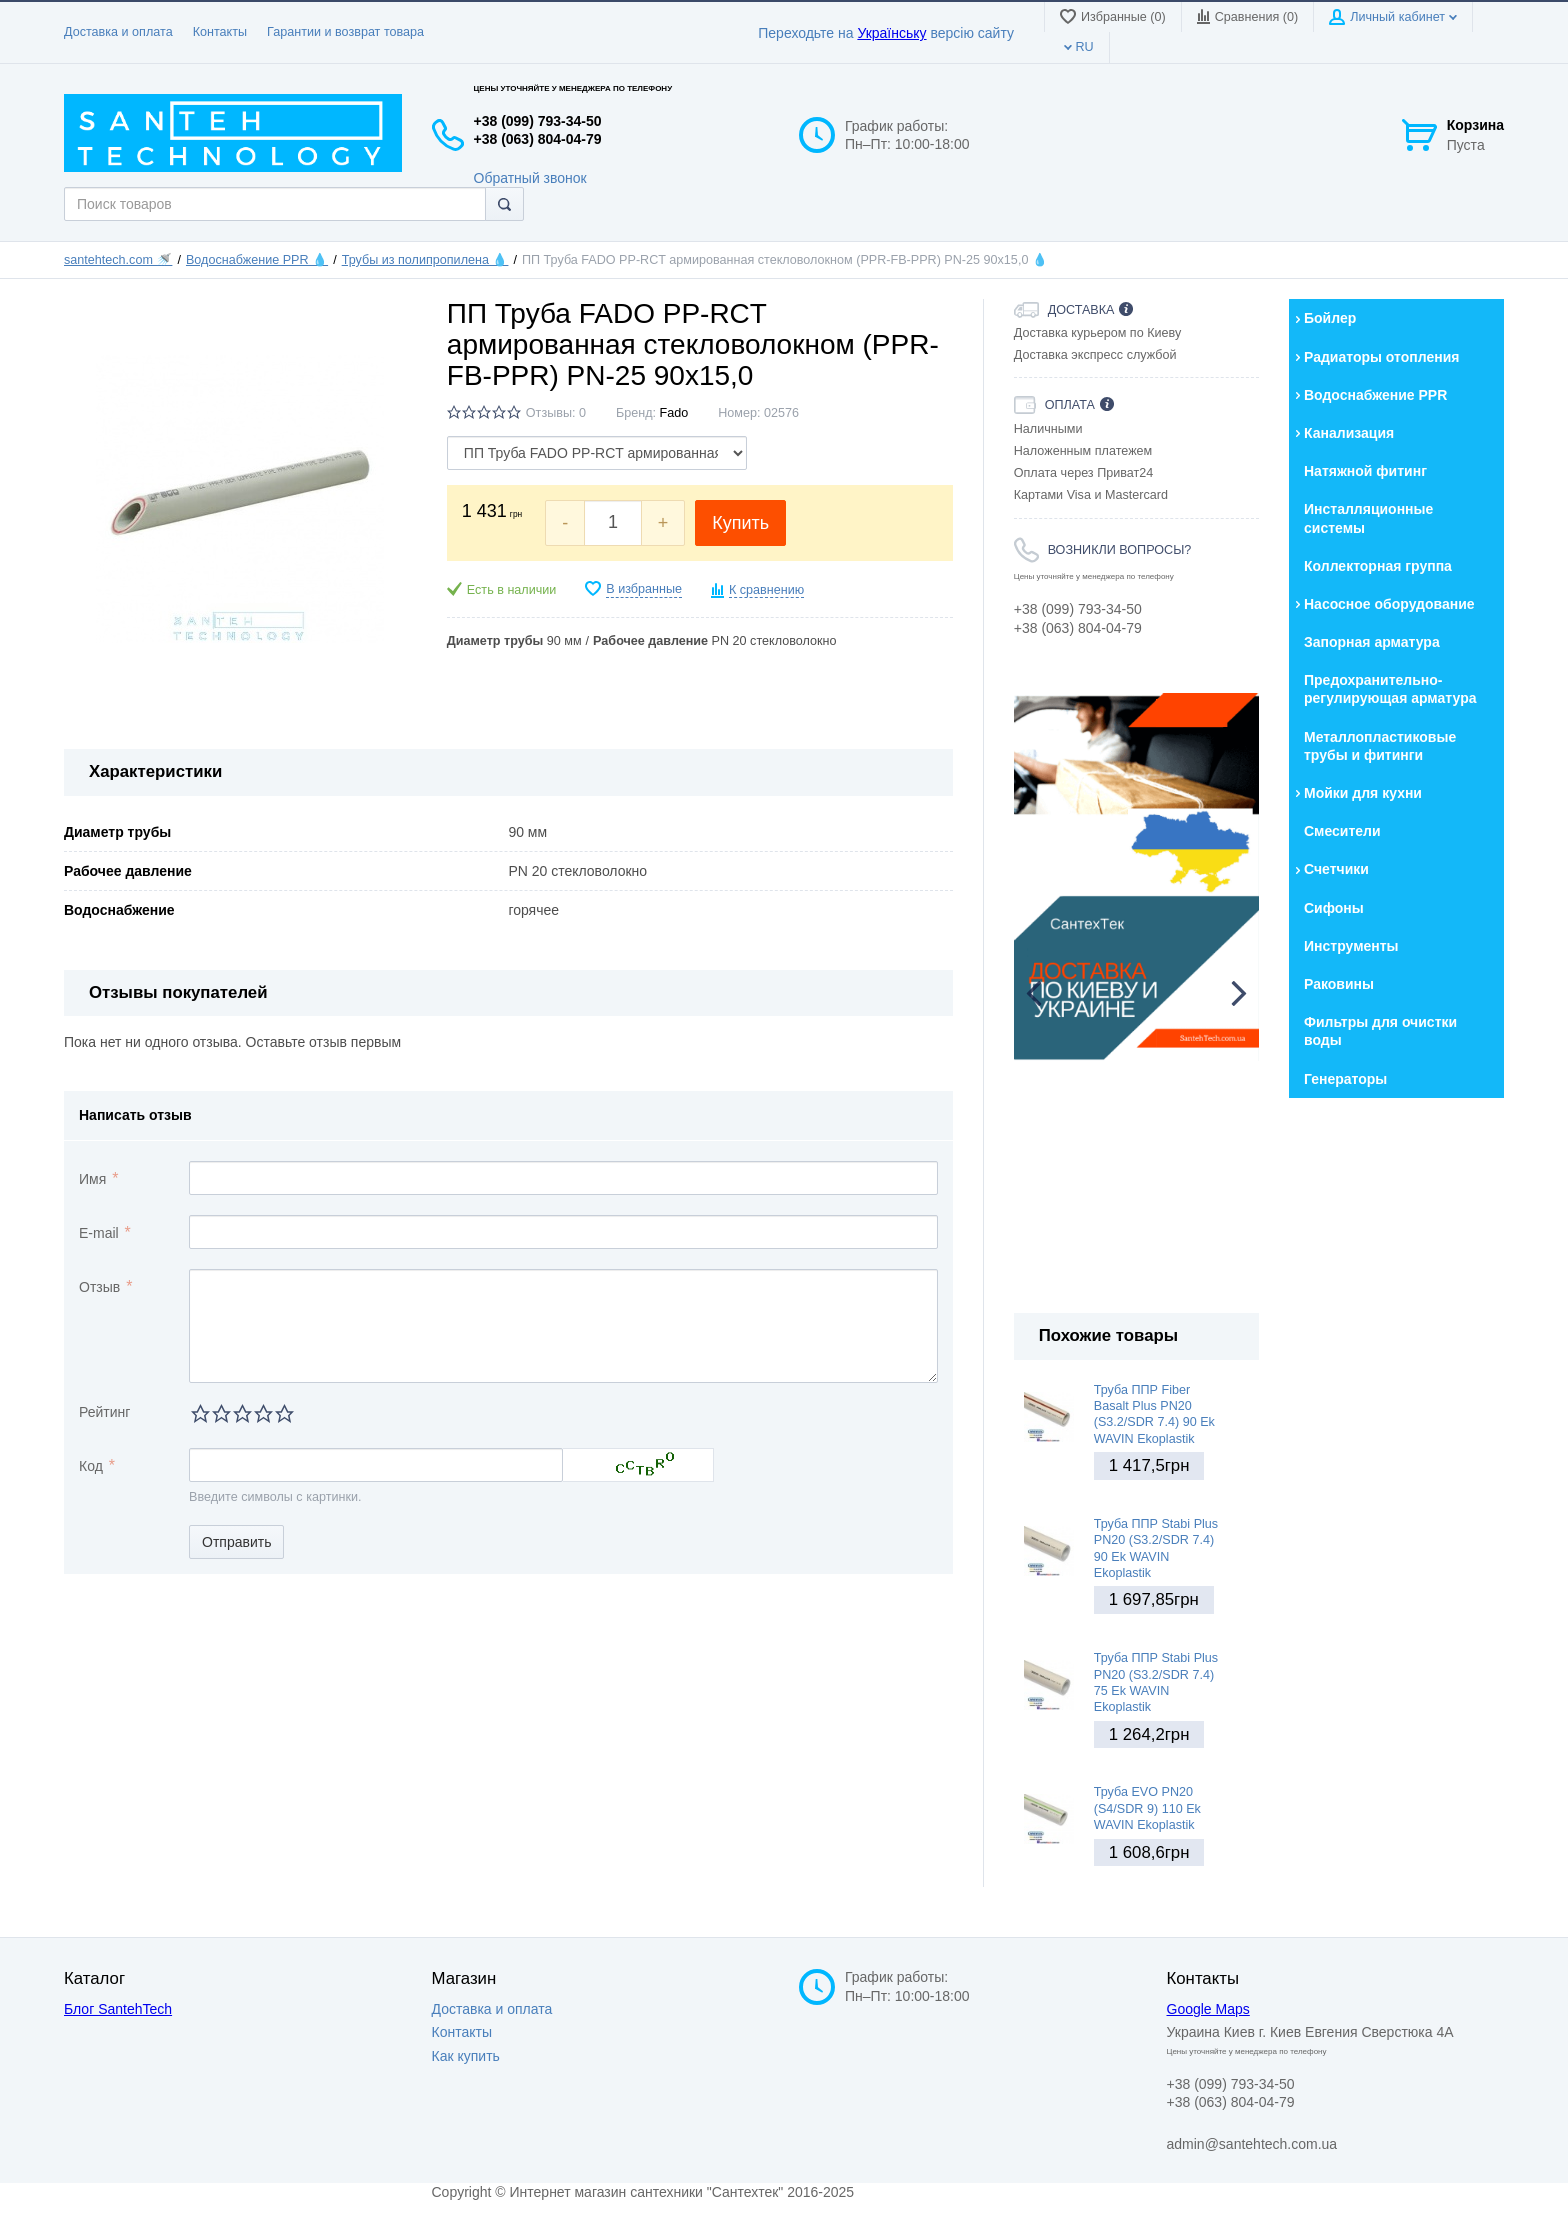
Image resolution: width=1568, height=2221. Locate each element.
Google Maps (1208, 2009)
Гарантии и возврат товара (345, 32)
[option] (1136, 877)
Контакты (220, 32)
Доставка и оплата (118, 32)
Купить (740, 523)
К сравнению (766, 590)
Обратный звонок (530, 178)
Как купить (466, 2056)
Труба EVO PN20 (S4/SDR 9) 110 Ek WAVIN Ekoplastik (1147, 1808)
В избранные (644, 589)
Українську (891, 33)
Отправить (236, 1542)
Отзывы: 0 (556, 413)
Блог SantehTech (118, 2009)
